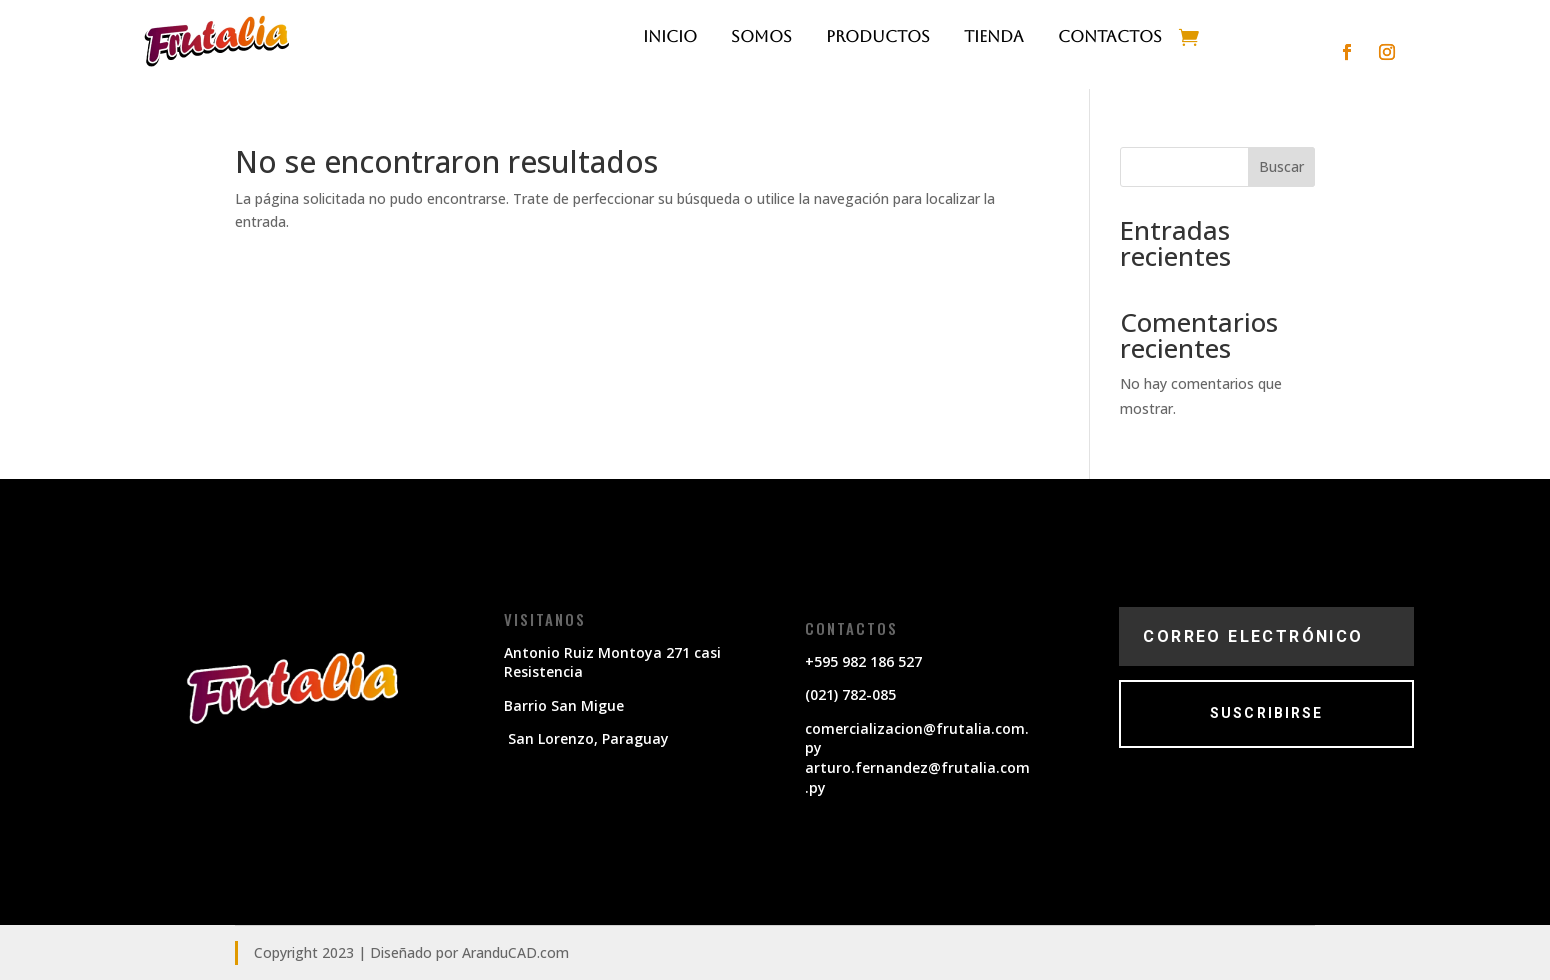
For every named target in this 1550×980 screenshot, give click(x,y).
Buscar (1281, 166)
